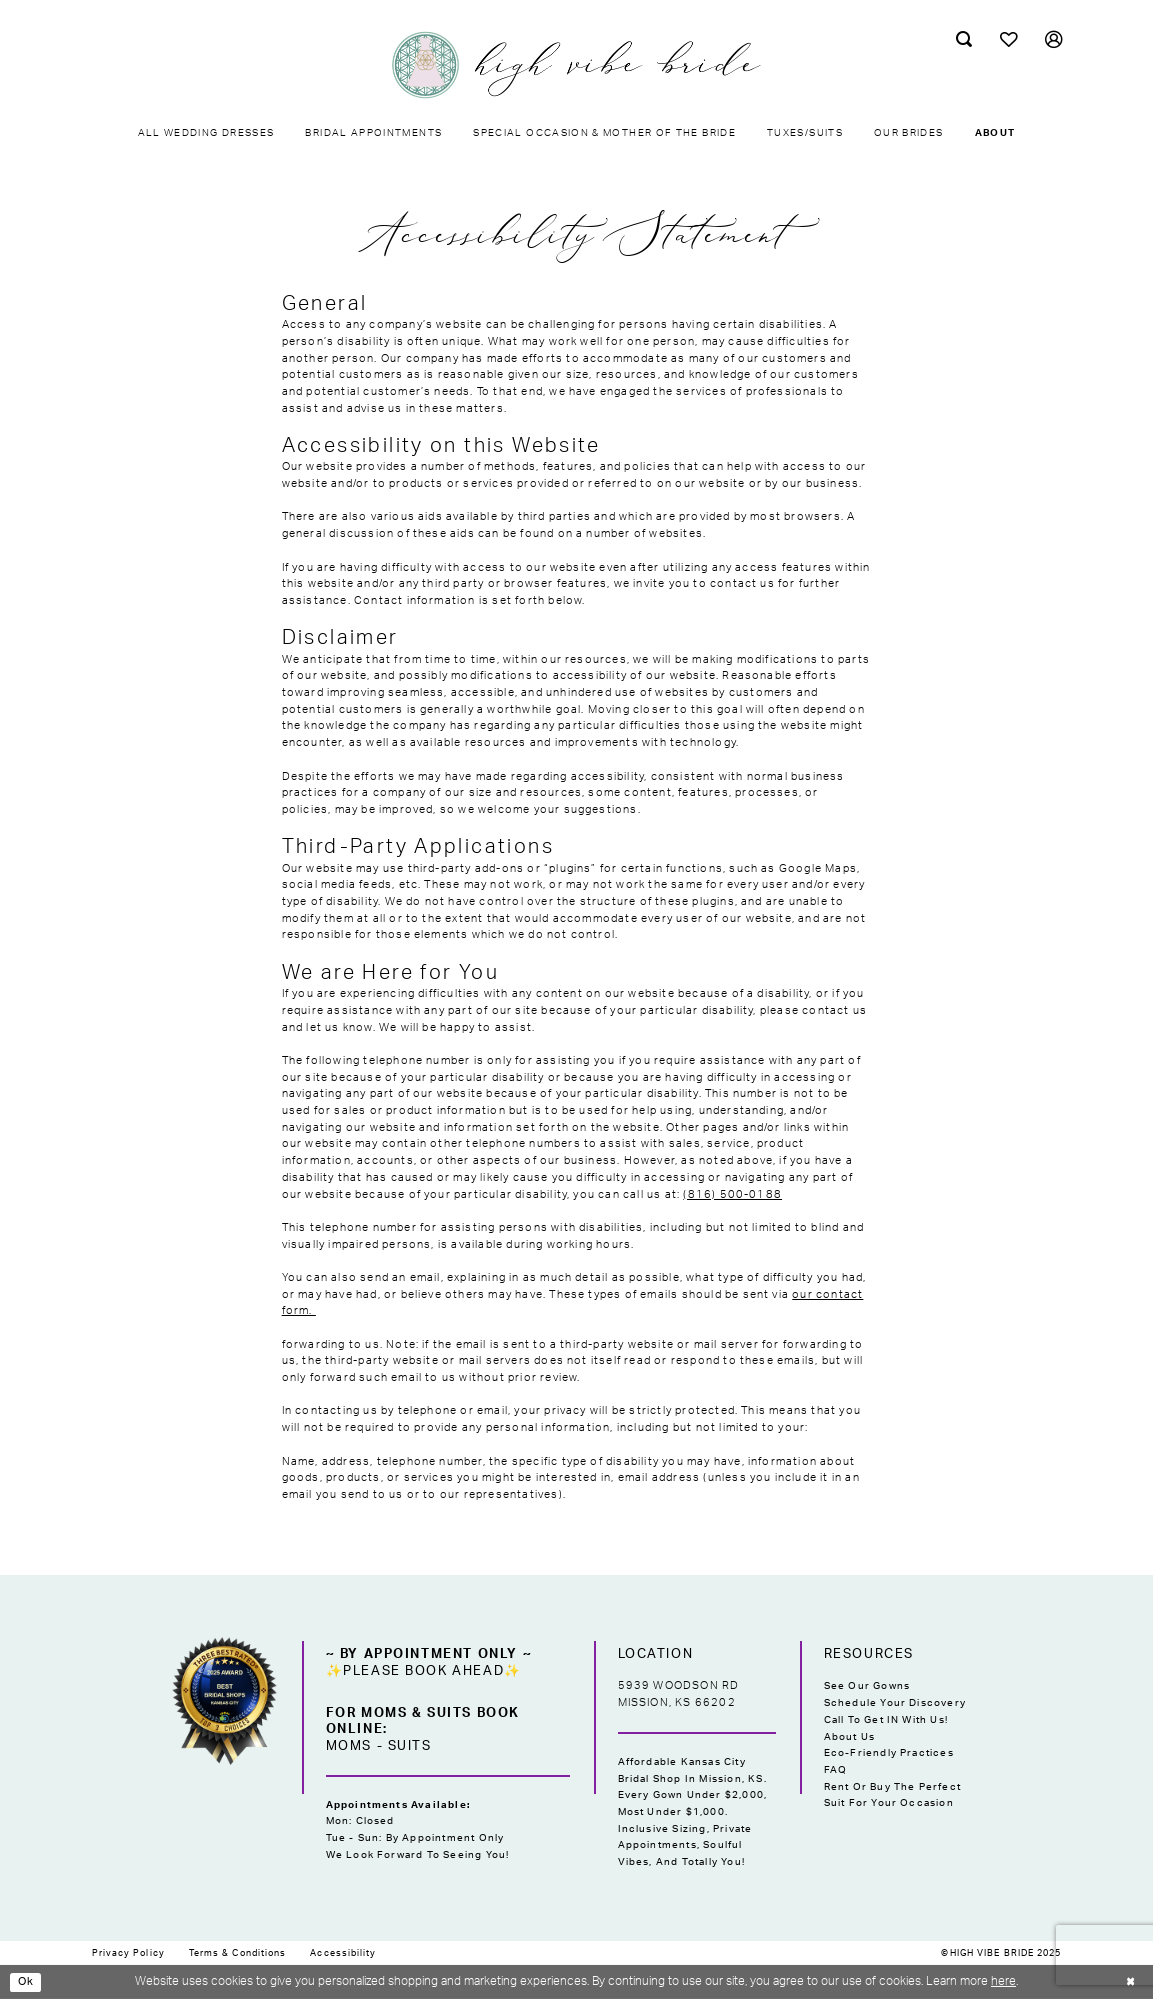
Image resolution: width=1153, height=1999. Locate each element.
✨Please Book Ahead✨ (424, 1671)
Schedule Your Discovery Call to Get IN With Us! (895, 1711)
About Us (850, 1737)
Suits (410, 1746)
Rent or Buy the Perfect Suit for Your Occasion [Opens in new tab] (892, 1795)
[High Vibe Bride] (577, 65)
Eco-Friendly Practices (889, 1753)
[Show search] (964, 40)
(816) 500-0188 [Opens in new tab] (732, 1194)
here (1003, 1981)
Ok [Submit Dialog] (28, 1982)
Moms (349, 1746)
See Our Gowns (867, 1686)
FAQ (836, 1770)
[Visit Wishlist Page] (1008, 39)
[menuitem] (964, 40)
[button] (1053, 39)
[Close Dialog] (1129, 1982)
